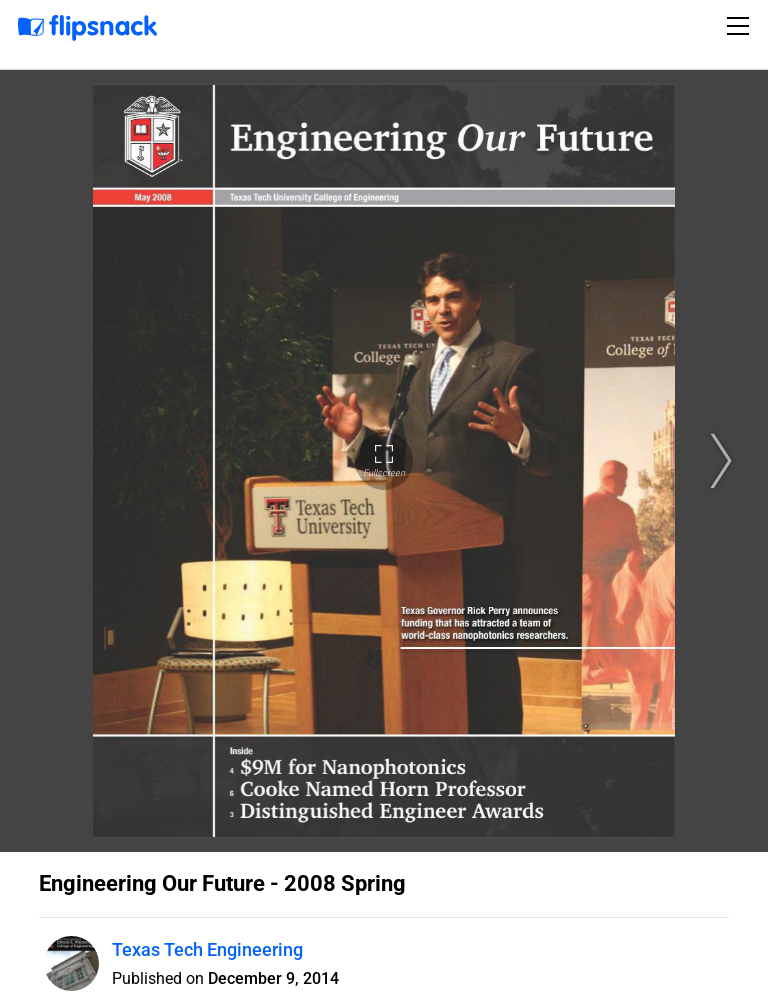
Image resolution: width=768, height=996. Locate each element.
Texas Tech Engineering (207, 949)
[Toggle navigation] (741, 26)
